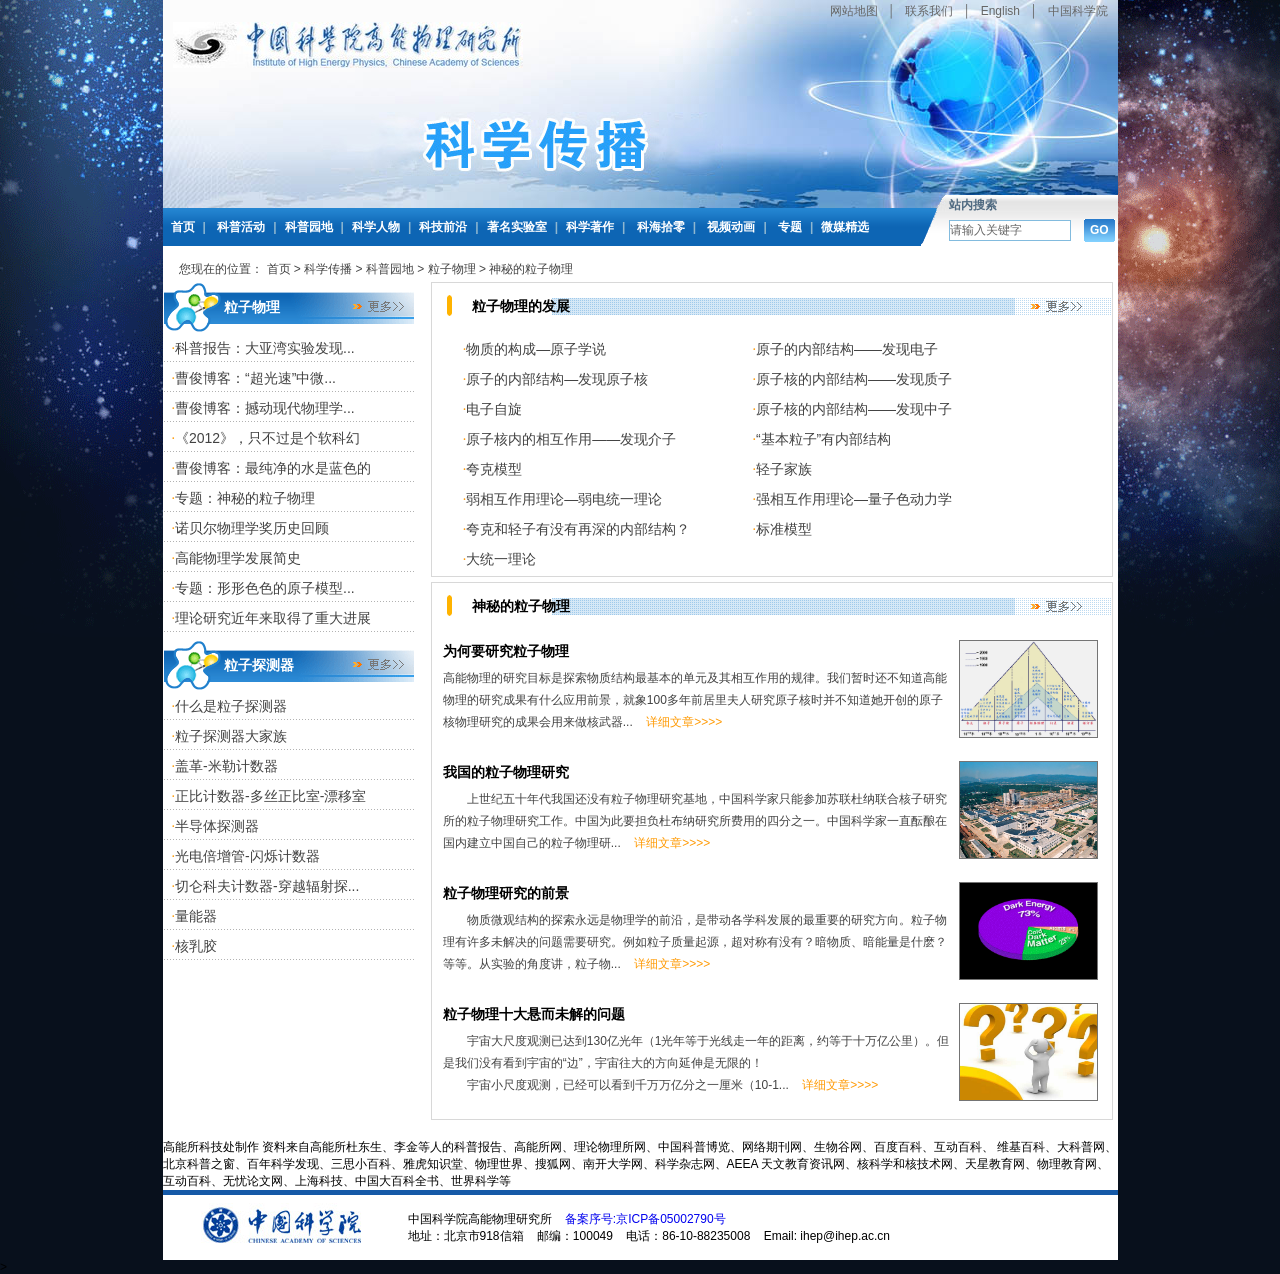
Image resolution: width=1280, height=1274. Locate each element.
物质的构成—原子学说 (543, 349)
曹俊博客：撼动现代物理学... (265, 408)
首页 (183, 227)
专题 (790, 227)
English (1000, 11)
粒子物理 (452, 269)
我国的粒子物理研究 (506, 772)
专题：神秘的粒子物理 (245, 498)
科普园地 (309, 227)
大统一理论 (501, 559)
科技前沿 (443, 227)
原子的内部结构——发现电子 (847, 349)
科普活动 (241, 227)
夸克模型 (494, 469)
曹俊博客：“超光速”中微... (255, 378)
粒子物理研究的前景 (513, 893)
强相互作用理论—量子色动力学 (854, 499)
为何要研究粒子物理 (506, 651)
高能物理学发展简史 (238, 558)
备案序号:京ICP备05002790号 (645, 1219)
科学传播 (328, 269)
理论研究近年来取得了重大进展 (273, 618)
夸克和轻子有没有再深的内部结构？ (578, 529)
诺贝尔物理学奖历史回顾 (252, 528)
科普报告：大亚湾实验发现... (265, 348)
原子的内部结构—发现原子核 (564, 379)
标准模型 (784, 529)
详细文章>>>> (684, 722)
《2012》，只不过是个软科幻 (267, 438)
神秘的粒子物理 (531, 269)
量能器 (196, 916)
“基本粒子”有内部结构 (823, 439)
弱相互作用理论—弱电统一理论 (564, 499)
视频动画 (731, 227)
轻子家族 (784, 469)
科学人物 (376, 227)
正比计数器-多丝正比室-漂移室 (270, 796)
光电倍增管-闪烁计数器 (247, 856)
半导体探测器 (217, 826)
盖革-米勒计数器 (226, 766)
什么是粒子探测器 (231, 706)
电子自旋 (494, 409)
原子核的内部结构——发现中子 (854, 409)
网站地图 (854, 11)
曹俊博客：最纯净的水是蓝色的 (273, 468)
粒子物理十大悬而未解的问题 (534, 1014)
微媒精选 (845, 227)
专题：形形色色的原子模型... (265, 588)
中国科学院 (1078, 11)
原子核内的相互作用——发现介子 (571, 439)
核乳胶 (196, 946)
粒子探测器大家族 (231, 736)
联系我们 (929, 11)
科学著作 (590, 227)
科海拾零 (661, 227)
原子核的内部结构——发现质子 (854, 379)
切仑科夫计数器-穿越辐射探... (267, 886)
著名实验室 (517, 227)
